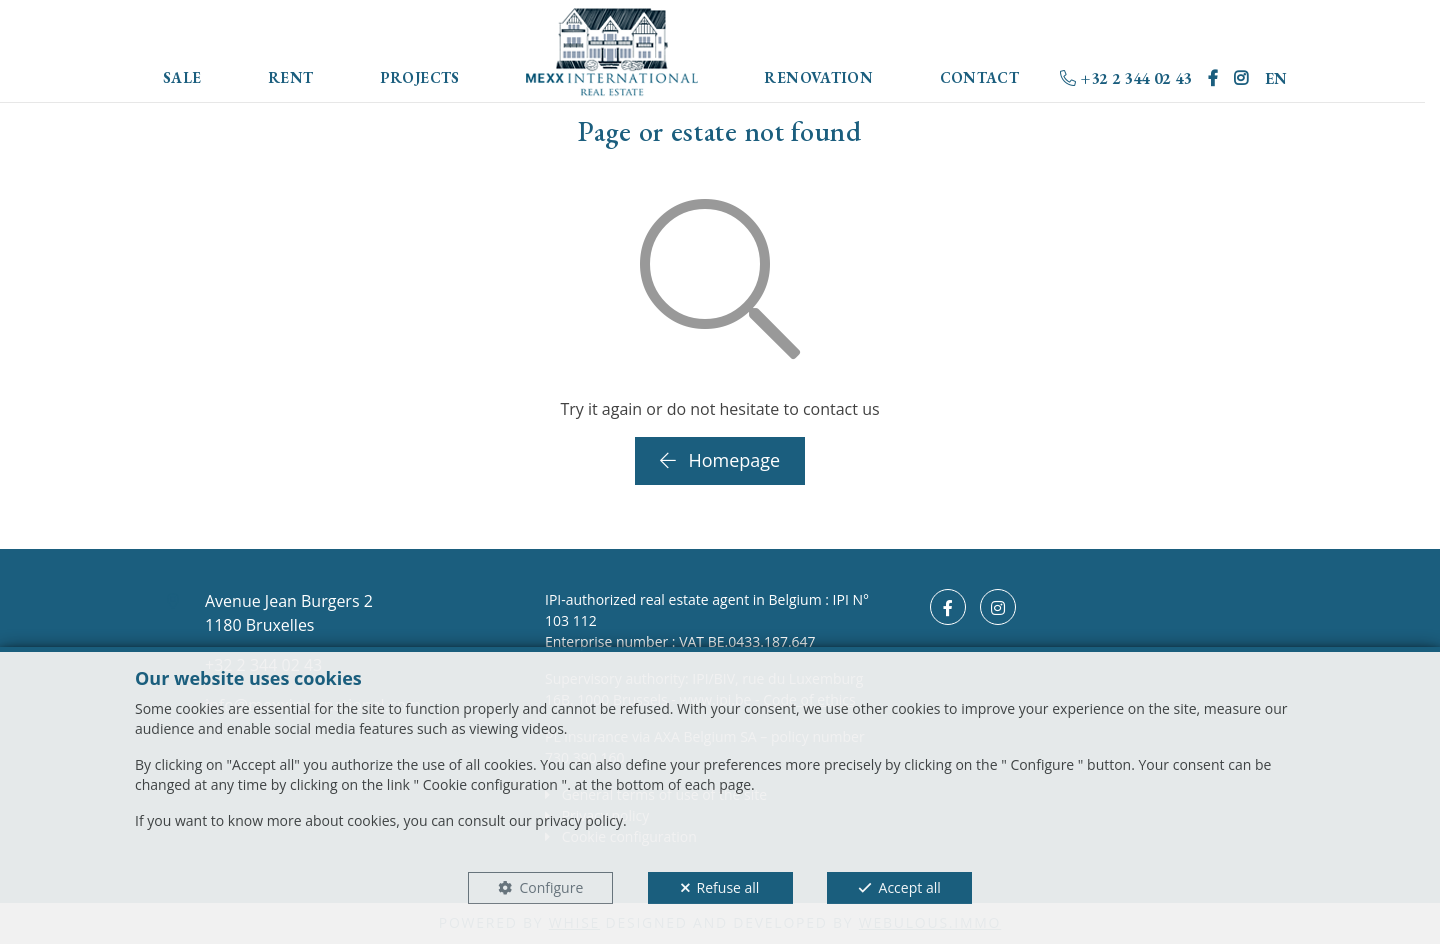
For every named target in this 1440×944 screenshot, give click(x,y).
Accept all (910, 887)
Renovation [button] (818, 77)
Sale (182, 77)
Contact (980, 77)
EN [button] (1276, 78)
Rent (291, 77)
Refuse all (728, 887)
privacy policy (579, 820)
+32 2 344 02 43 (1125, 78)
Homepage (720, 460)
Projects (420, 77)
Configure (551, 887)
